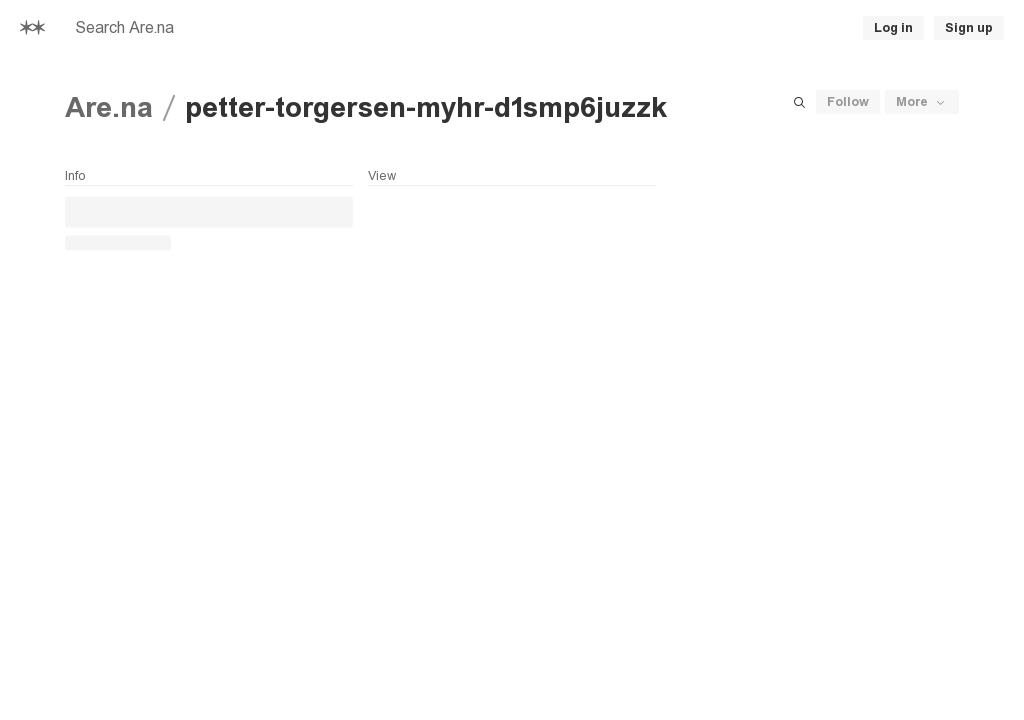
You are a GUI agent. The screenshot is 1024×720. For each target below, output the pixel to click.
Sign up (969, 28)
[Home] (32, 28)
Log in (893, 28)
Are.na (109, 107)
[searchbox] (276, 28)
